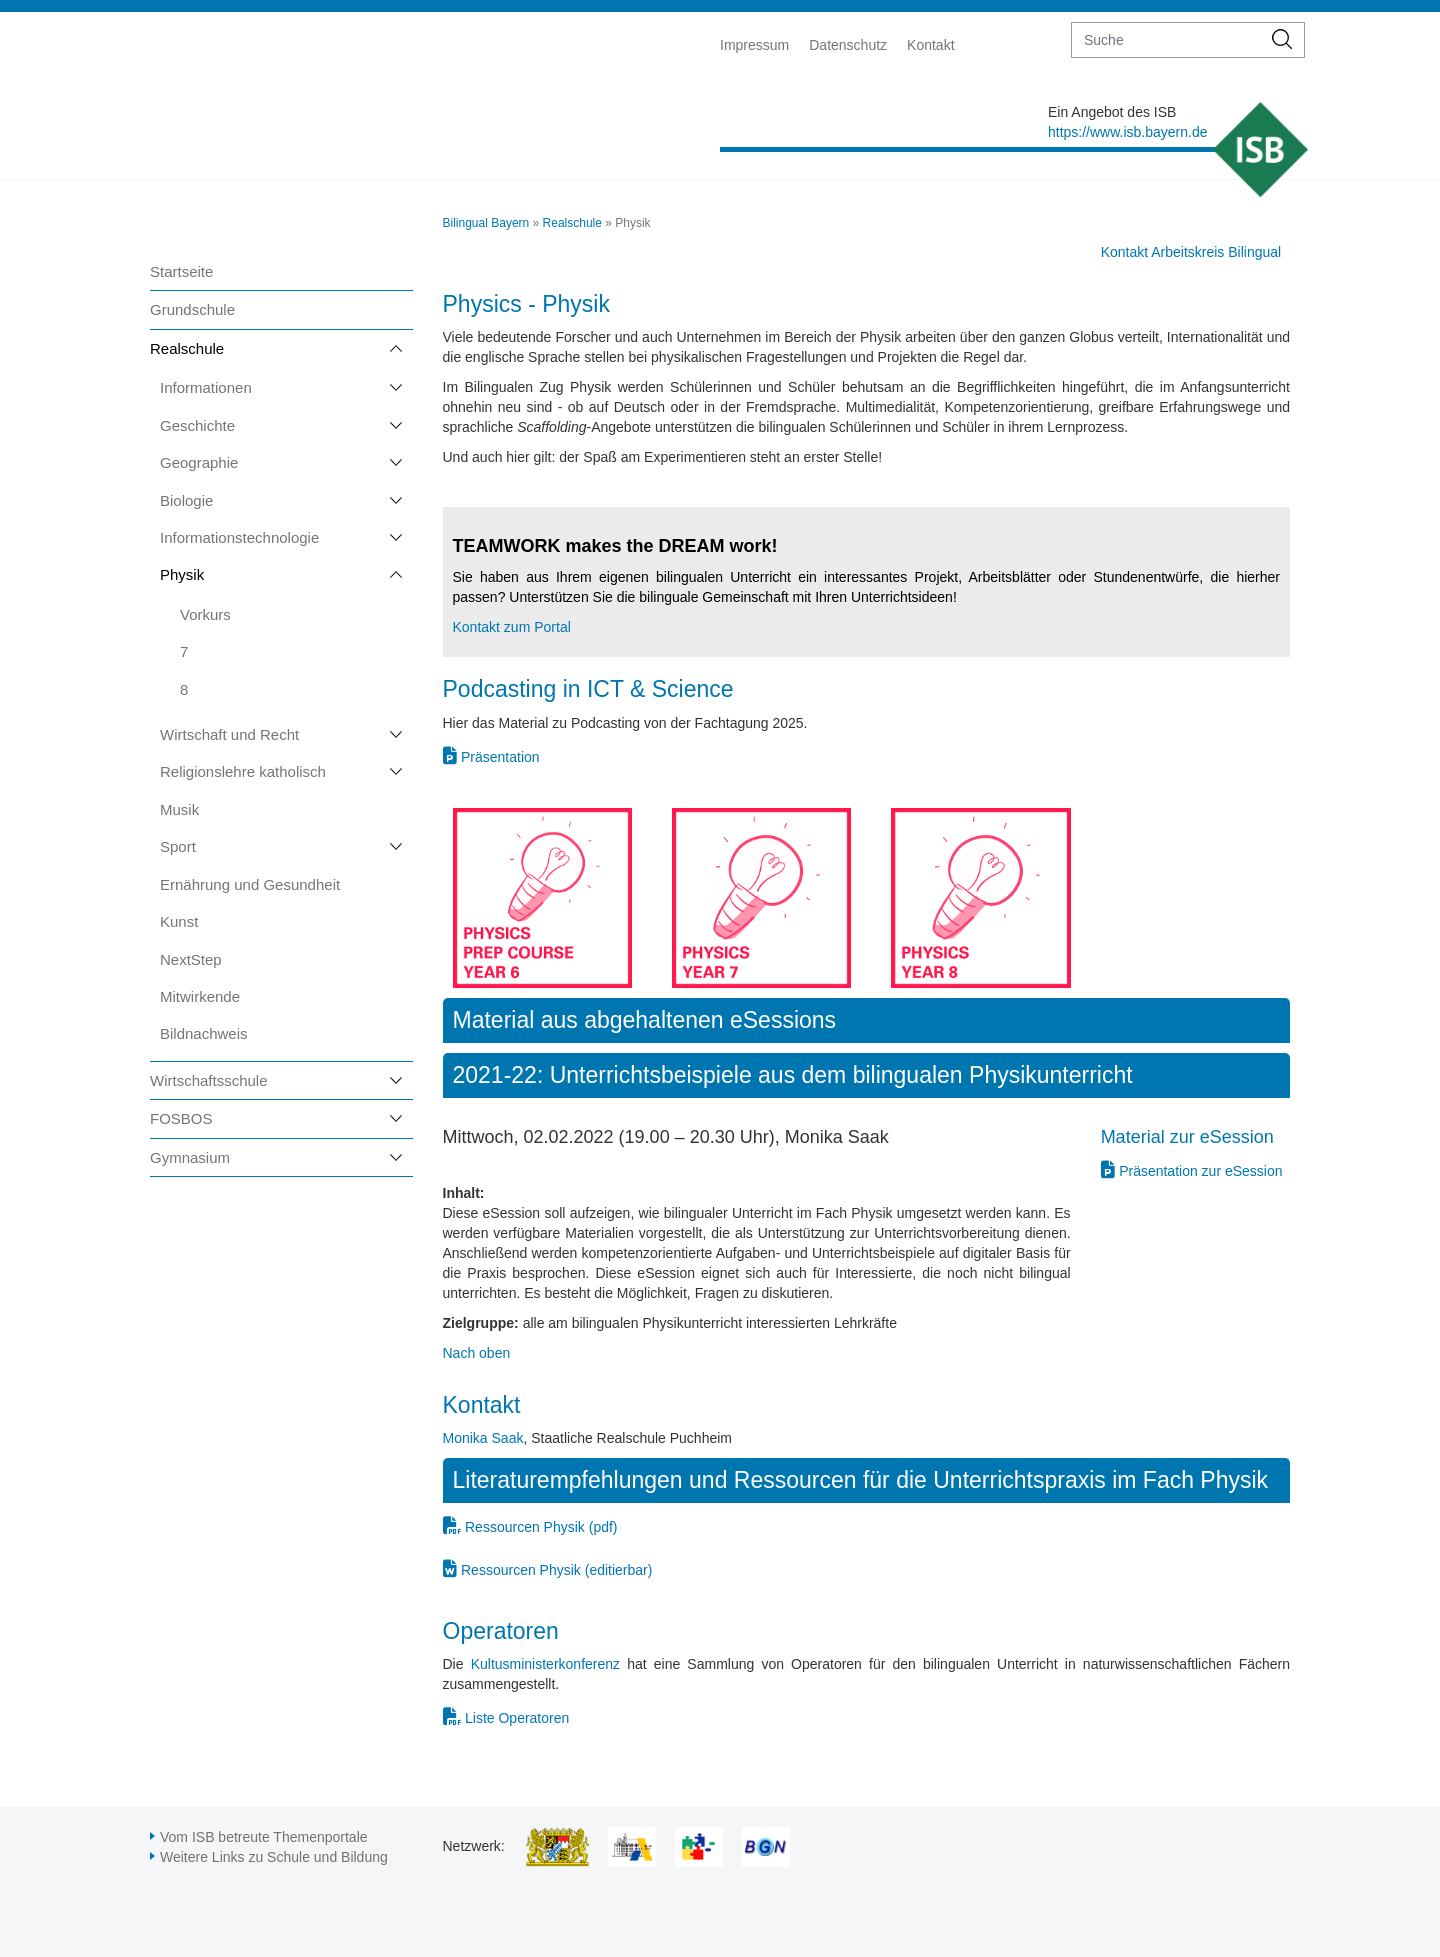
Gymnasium (190, 1157)
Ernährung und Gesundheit (250, 884)
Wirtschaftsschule (209, 1080)
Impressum (754, 45)
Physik (182, 574)
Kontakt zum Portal (512, 627)
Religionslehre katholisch (243, 771)
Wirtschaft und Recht (229, 734)
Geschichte (197, 425)
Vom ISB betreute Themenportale (264, 1837)
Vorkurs (205, 614)
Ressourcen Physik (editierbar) (556, 1570)
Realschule (187, 348)
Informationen (206, 387)
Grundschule (192, 309)
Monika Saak (483, 1438)
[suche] (1166, 40)
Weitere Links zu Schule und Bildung (274, 1857)
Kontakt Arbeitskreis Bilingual (1191, 252)
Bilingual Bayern (486, 223)
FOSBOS (181, 1118)
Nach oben (477, 1353)
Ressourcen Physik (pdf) (541, 1527)
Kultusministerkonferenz (545, 1664)
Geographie (199, 462)
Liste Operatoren (517, 1718)
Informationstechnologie (239, 537)
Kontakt (930, 45)
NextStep (191, 959)
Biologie (186, 500)
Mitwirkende (200, 996)
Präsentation (500, 757)
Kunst (179, 921)
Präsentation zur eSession (1200, 1171)
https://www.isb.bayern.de (1128, 132)
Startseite (181, 271)
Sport (178, 846)
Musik (179, 809)
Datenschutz (848, 45)
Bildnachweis (204, 1033)
